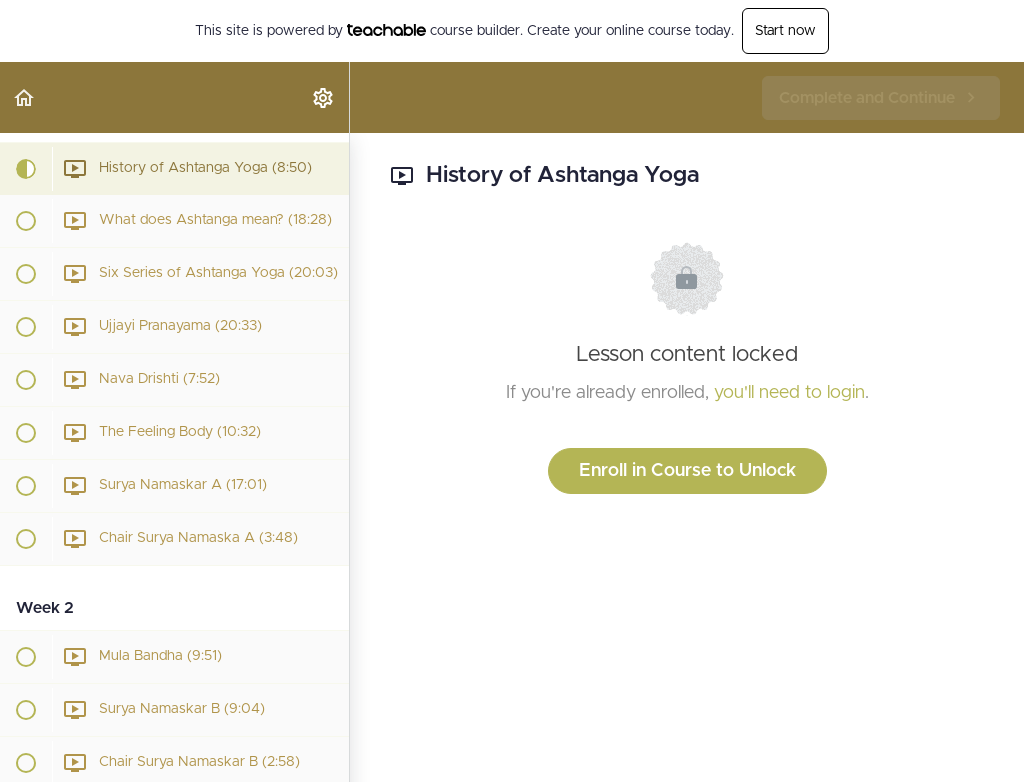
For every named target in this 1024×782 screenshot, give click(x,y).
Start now (785, 31)
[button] (25, 97)
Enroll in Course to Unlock (687, 471)
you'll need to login (789, 393)
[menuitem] (324, 97)
